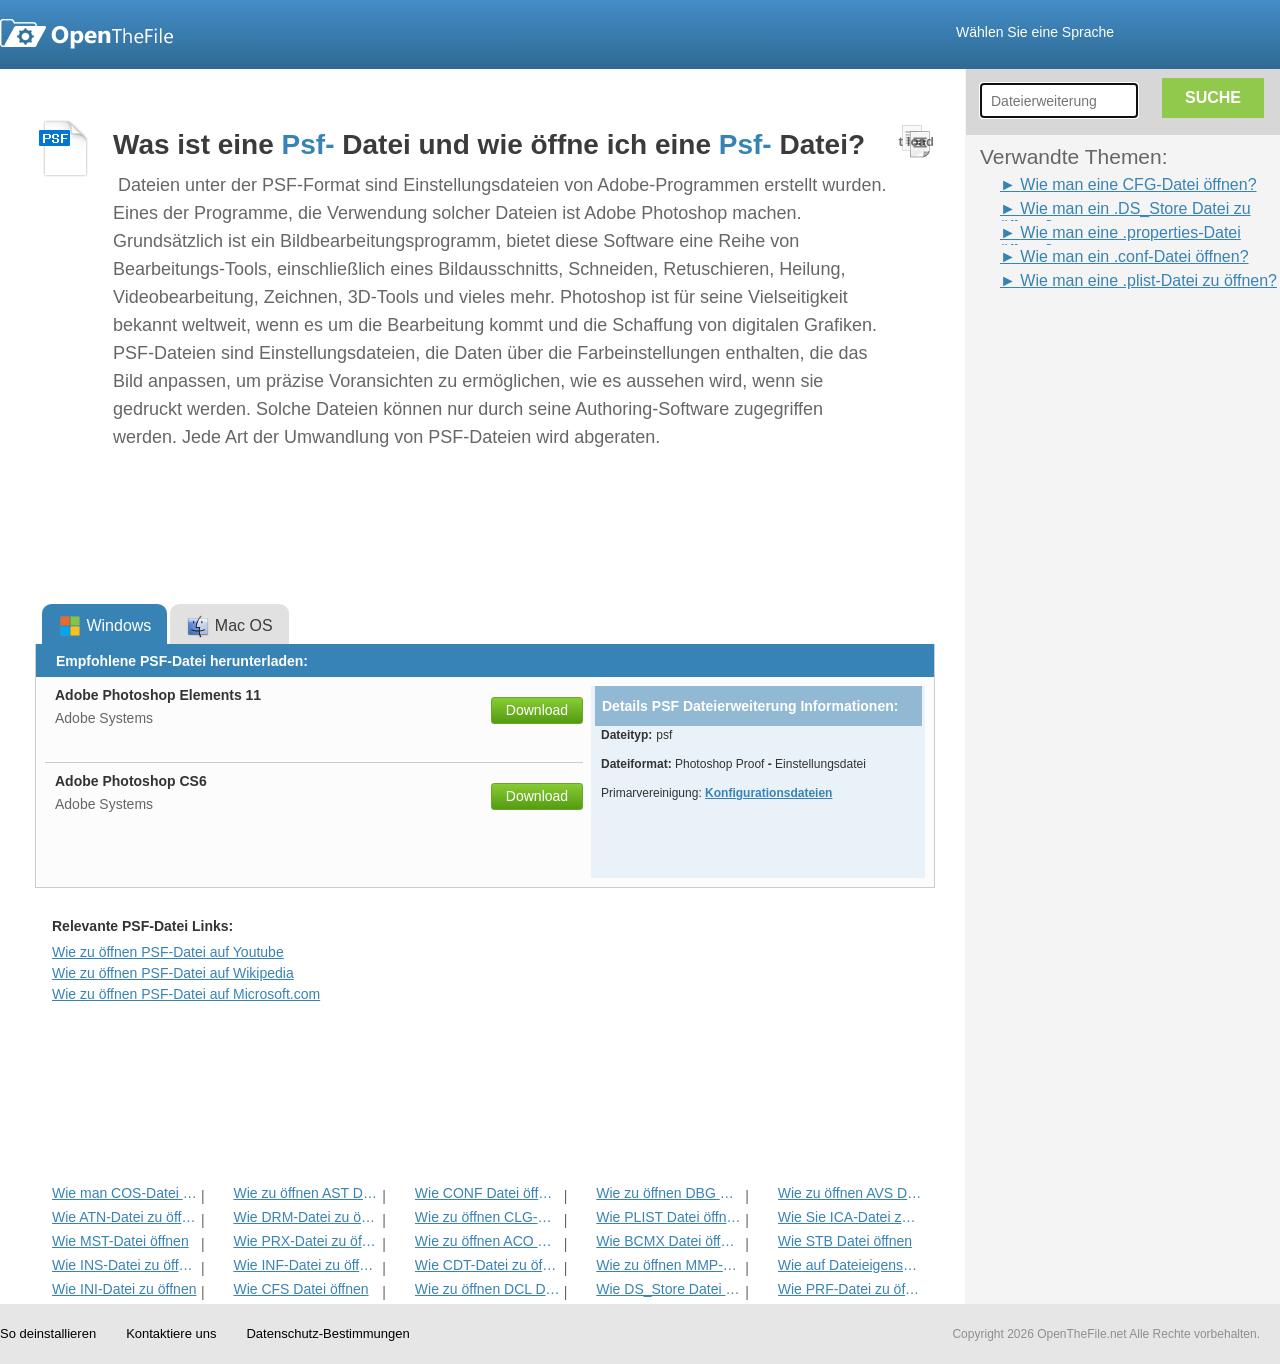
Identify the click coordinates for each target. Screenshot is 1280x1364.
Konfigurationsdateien (768, 793)
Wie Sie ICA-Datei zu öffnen (850, 1217)
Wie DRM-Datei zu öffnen (305, 1217)
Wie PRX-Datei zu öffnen (305, 1241)
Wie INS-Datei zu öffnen (124, 1265)
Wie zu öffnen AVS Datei (850, 1193)
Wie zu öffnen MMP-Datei (668, 1265)
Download (537, 710)
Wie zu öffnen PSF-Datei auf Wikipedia (173, 973)
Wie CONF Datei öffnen (487, 1193)
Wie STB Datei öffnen (845, 1241)
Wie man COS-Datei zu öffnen (124, 1193)
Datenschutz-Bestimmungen (327, 1333)
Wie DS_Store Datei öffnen (668, 1289)
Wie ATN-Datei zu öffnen (124, 1217)
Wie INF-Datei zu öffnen (305, 1265)
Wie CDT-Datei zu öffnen (487, 1265)
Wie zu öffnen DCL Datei (487, 1289)
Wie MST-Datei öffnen (120, 1241)
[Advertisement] (1060, 593)
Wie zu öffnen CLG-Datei (487, 1217)
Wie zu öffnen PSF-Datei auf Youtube (168, 952)
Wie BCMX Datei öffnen (668, 1241)
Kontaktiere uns (171, 1333)
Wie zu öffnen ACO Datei (487, 1241)
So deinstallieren (48, 1333)
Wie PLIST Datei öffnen (668, 1217)
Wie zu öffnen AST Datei (305, 1193)
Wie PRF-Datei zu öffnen (850, 1289)
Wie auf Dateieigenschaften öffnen (850, 1265)
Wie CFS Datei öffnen (300, 1289)
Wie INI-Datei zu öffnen (124, 1289)
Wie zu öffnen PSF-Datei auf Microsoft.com (186, 994)
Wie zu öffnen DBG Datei (668, 1193)
